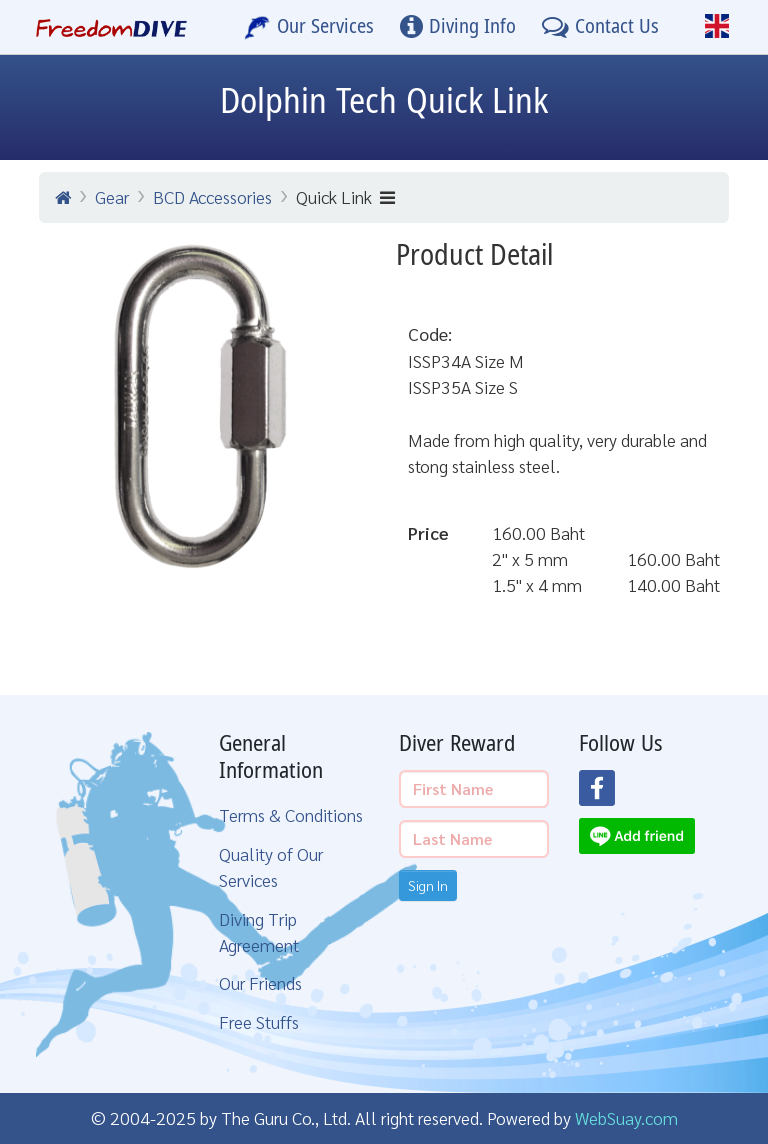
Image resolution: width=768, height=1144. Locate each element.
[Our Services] (309, 27)
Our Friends (260, 982)
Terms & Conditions (291, 814)
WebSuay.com (626, 1117)
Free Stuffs (259, 1021)
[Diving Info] (458, 27)
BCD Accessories (212, 196)
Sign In (428, 885)
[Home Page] (111, 27)
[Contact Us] (600, 27)
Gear (112, 196)
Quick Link (345, 196)
